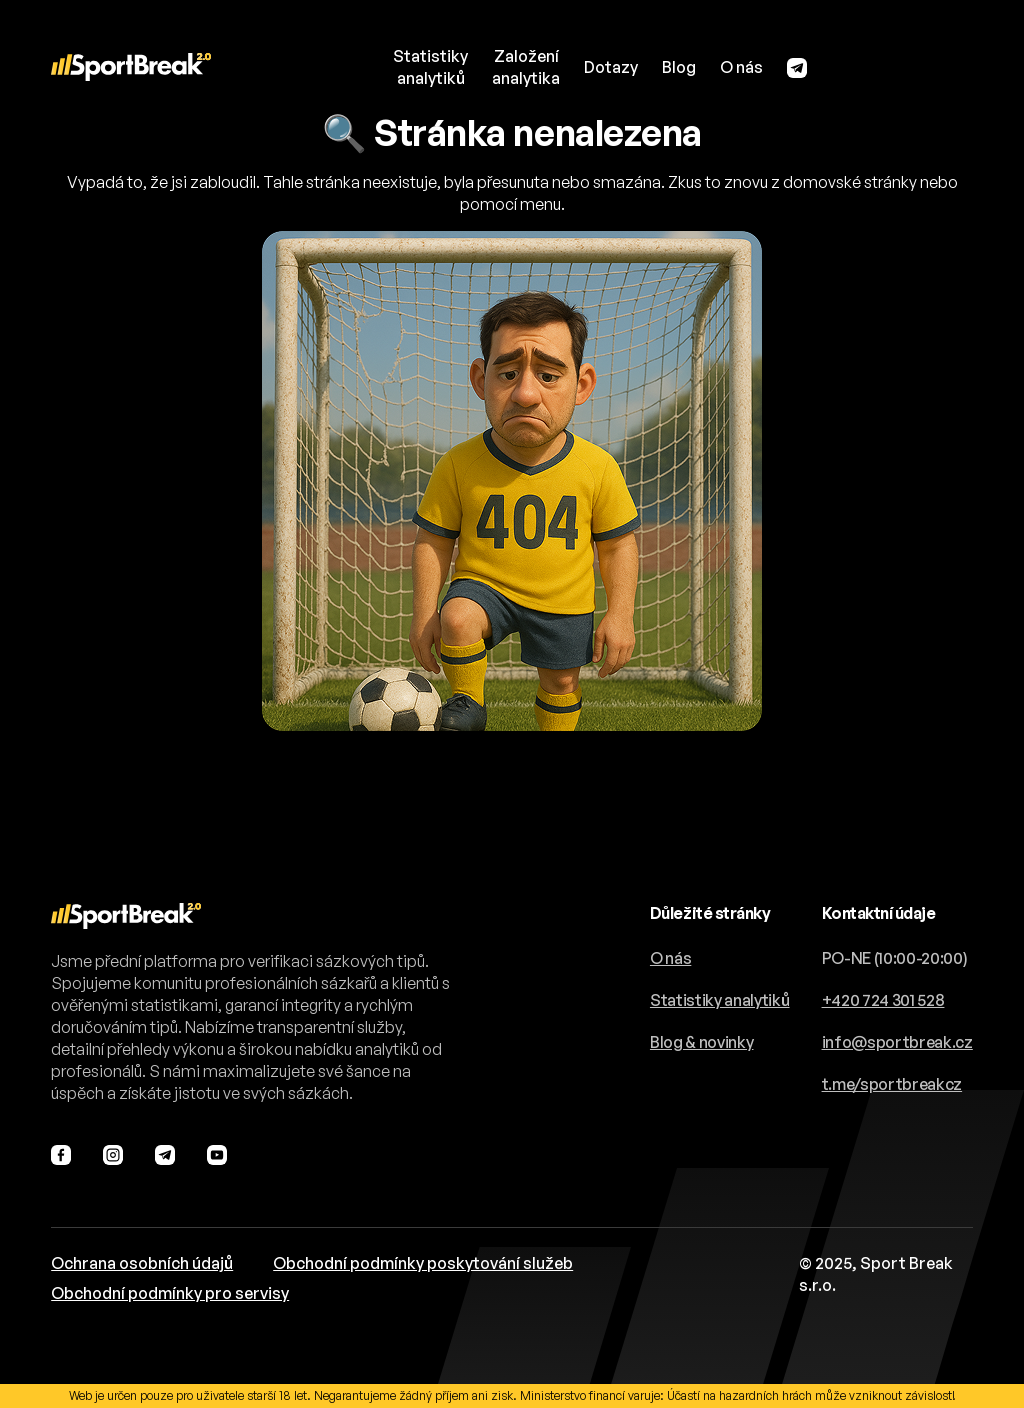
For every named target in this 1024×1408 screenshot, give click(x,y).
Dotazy (611, 67)
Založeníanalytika (526, 67)
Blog (679, 67)
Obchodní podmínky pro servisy (170, 1293)
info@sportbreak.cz (897, 1042)
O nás (741, 67)
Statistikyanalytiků (430, 67)
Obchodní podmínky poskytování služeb (423, 1263)
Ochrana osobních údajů (142, 1263)
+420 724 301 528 (883, 1000)
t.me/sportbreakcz (892, 1084)
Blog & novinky (702, 1042)
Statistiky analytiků (720, 1000)
